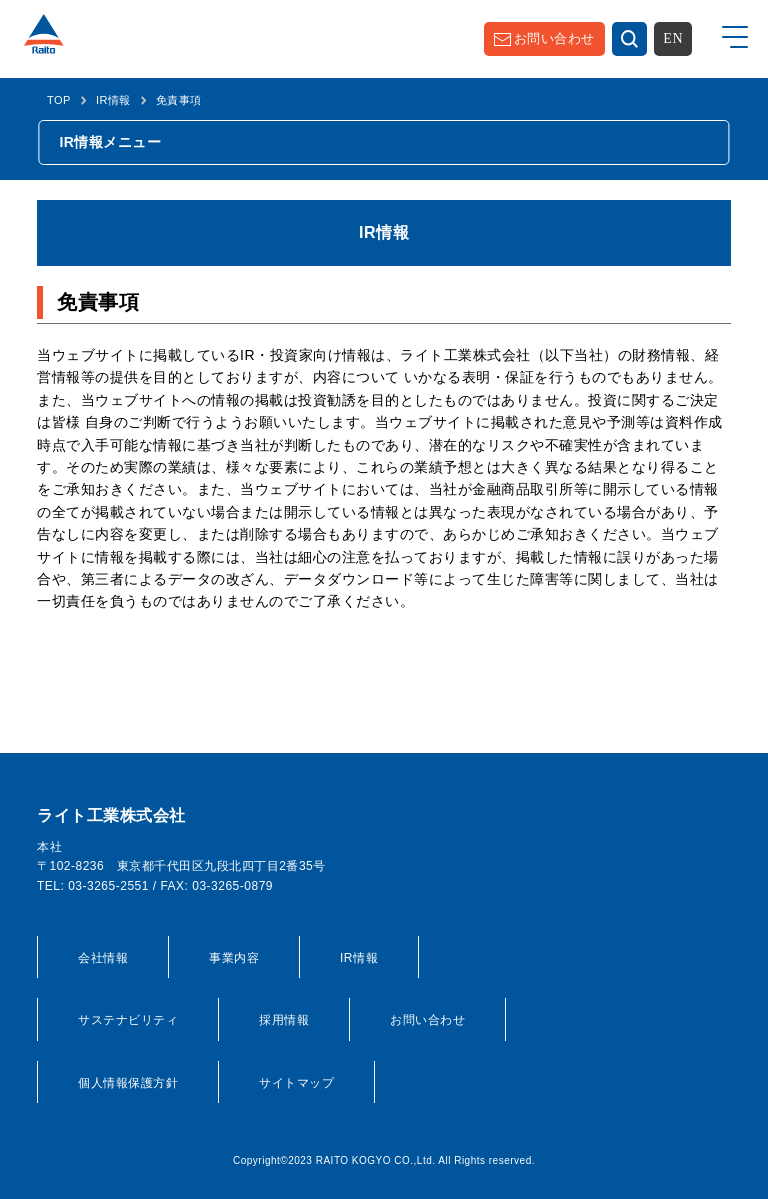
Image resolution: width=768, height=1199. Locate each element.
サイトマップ (296, 1083)
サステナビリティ (128, 1020)
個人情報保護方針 (128, 1083)
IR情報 (113, 100)
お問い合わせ (554, 38)
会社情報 (103, 958)
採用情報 (284, 1020)
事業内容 (234, 958)
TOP (59, 100)
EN (673, 38)
